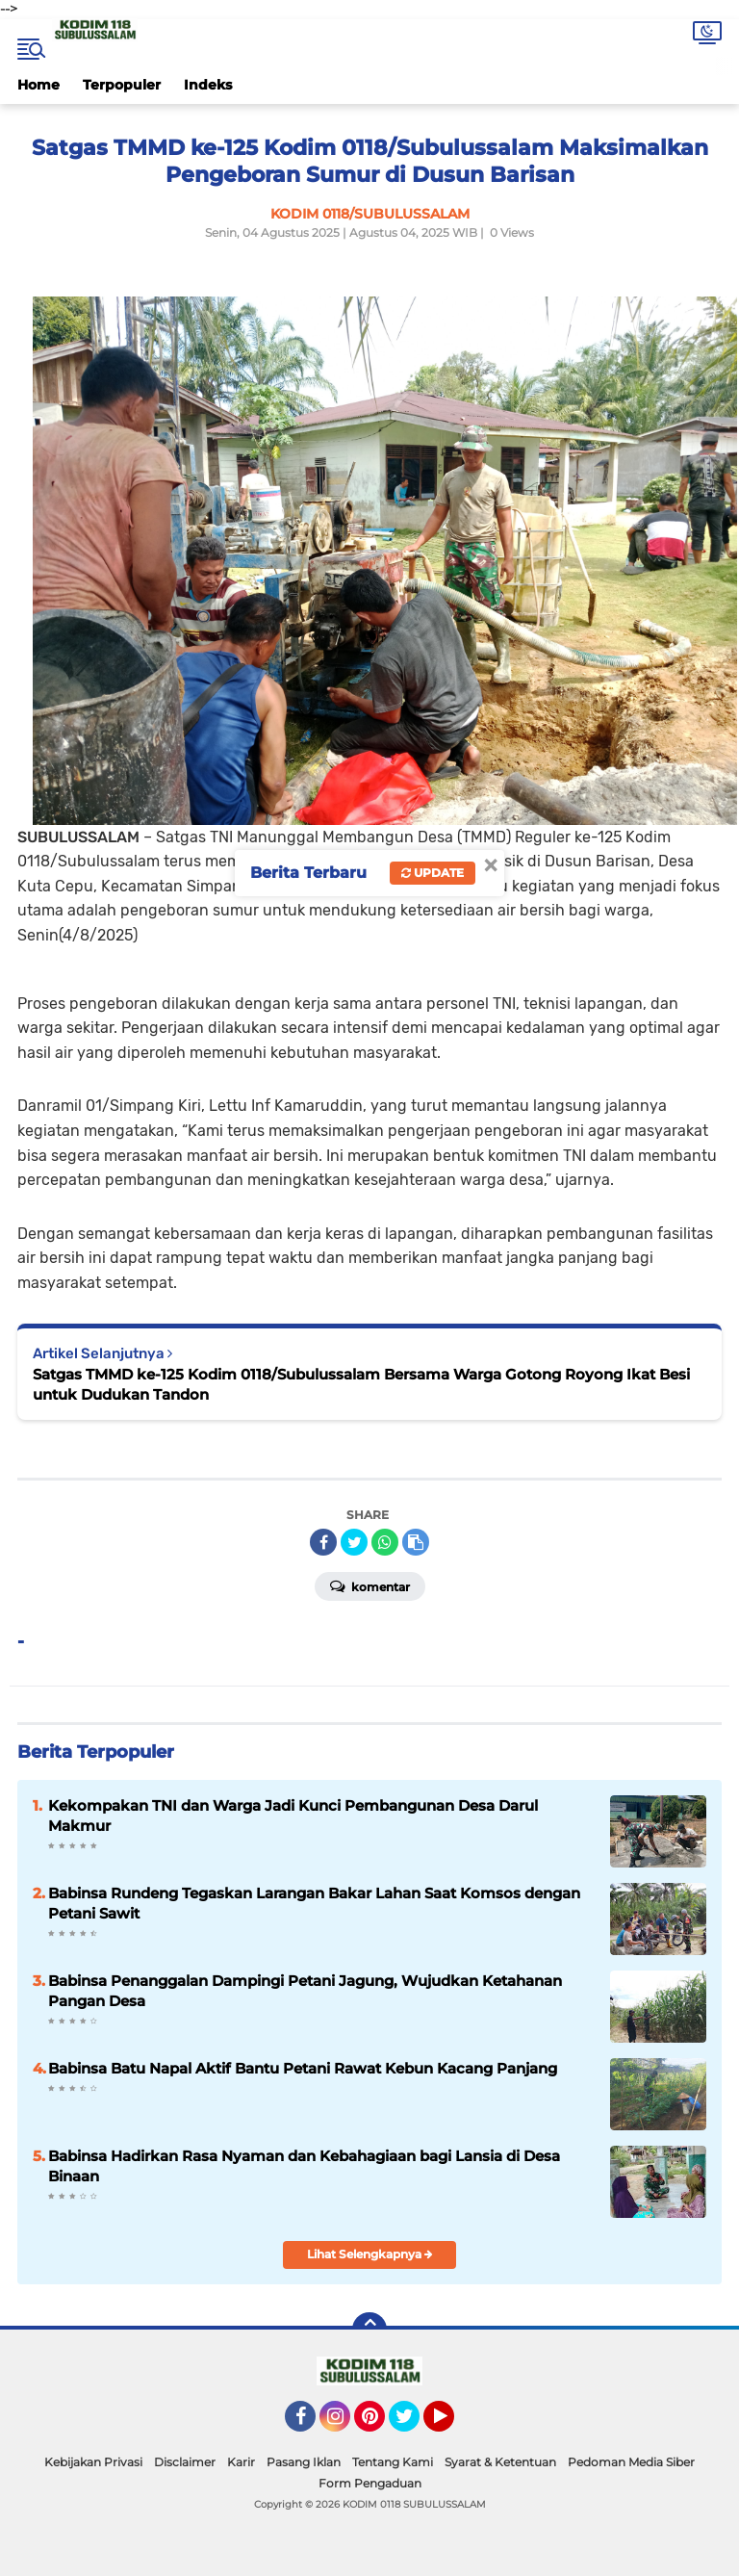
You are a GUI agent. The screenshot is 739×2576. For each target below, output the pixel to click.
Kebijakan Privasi (93, 2462)
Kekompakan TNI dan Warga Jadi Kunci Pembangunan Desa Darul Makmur (293, 1815)
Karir (241, 2462)
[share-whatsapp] (384, 1542)
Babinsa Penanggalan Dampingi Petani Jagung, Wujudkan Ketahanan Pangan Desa (305, 1990)
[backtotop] (369, 2329)
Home (38, 84)
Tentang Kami (392, 2462)
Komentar (370, 1585)
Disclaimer (185, 2462)
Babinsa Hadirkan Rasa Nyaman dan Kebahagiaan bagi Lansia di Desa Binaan (304, 2166)
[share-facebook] (323, 1542)
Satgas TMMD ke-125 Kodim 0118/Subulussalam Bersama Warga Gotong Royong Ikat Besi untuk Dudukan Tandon (361, 1384)
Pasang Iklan (304, 2462)
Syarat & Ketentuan (500, 2462)
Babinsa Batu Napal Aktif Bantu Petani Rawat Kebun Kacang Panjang (302, 2068)
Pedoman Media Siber (631, 2462)
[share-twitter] (354, 1542)
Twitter (413, 2425)
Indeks (208, 84)
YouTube (452, 2425)
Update (432, 872)
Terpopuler (122, 84)
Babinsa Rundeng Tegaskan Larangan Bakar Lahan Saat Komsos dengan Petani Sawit (314, 1903)
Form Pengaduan (370, 2483)
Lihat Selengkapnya (370, 2254)
